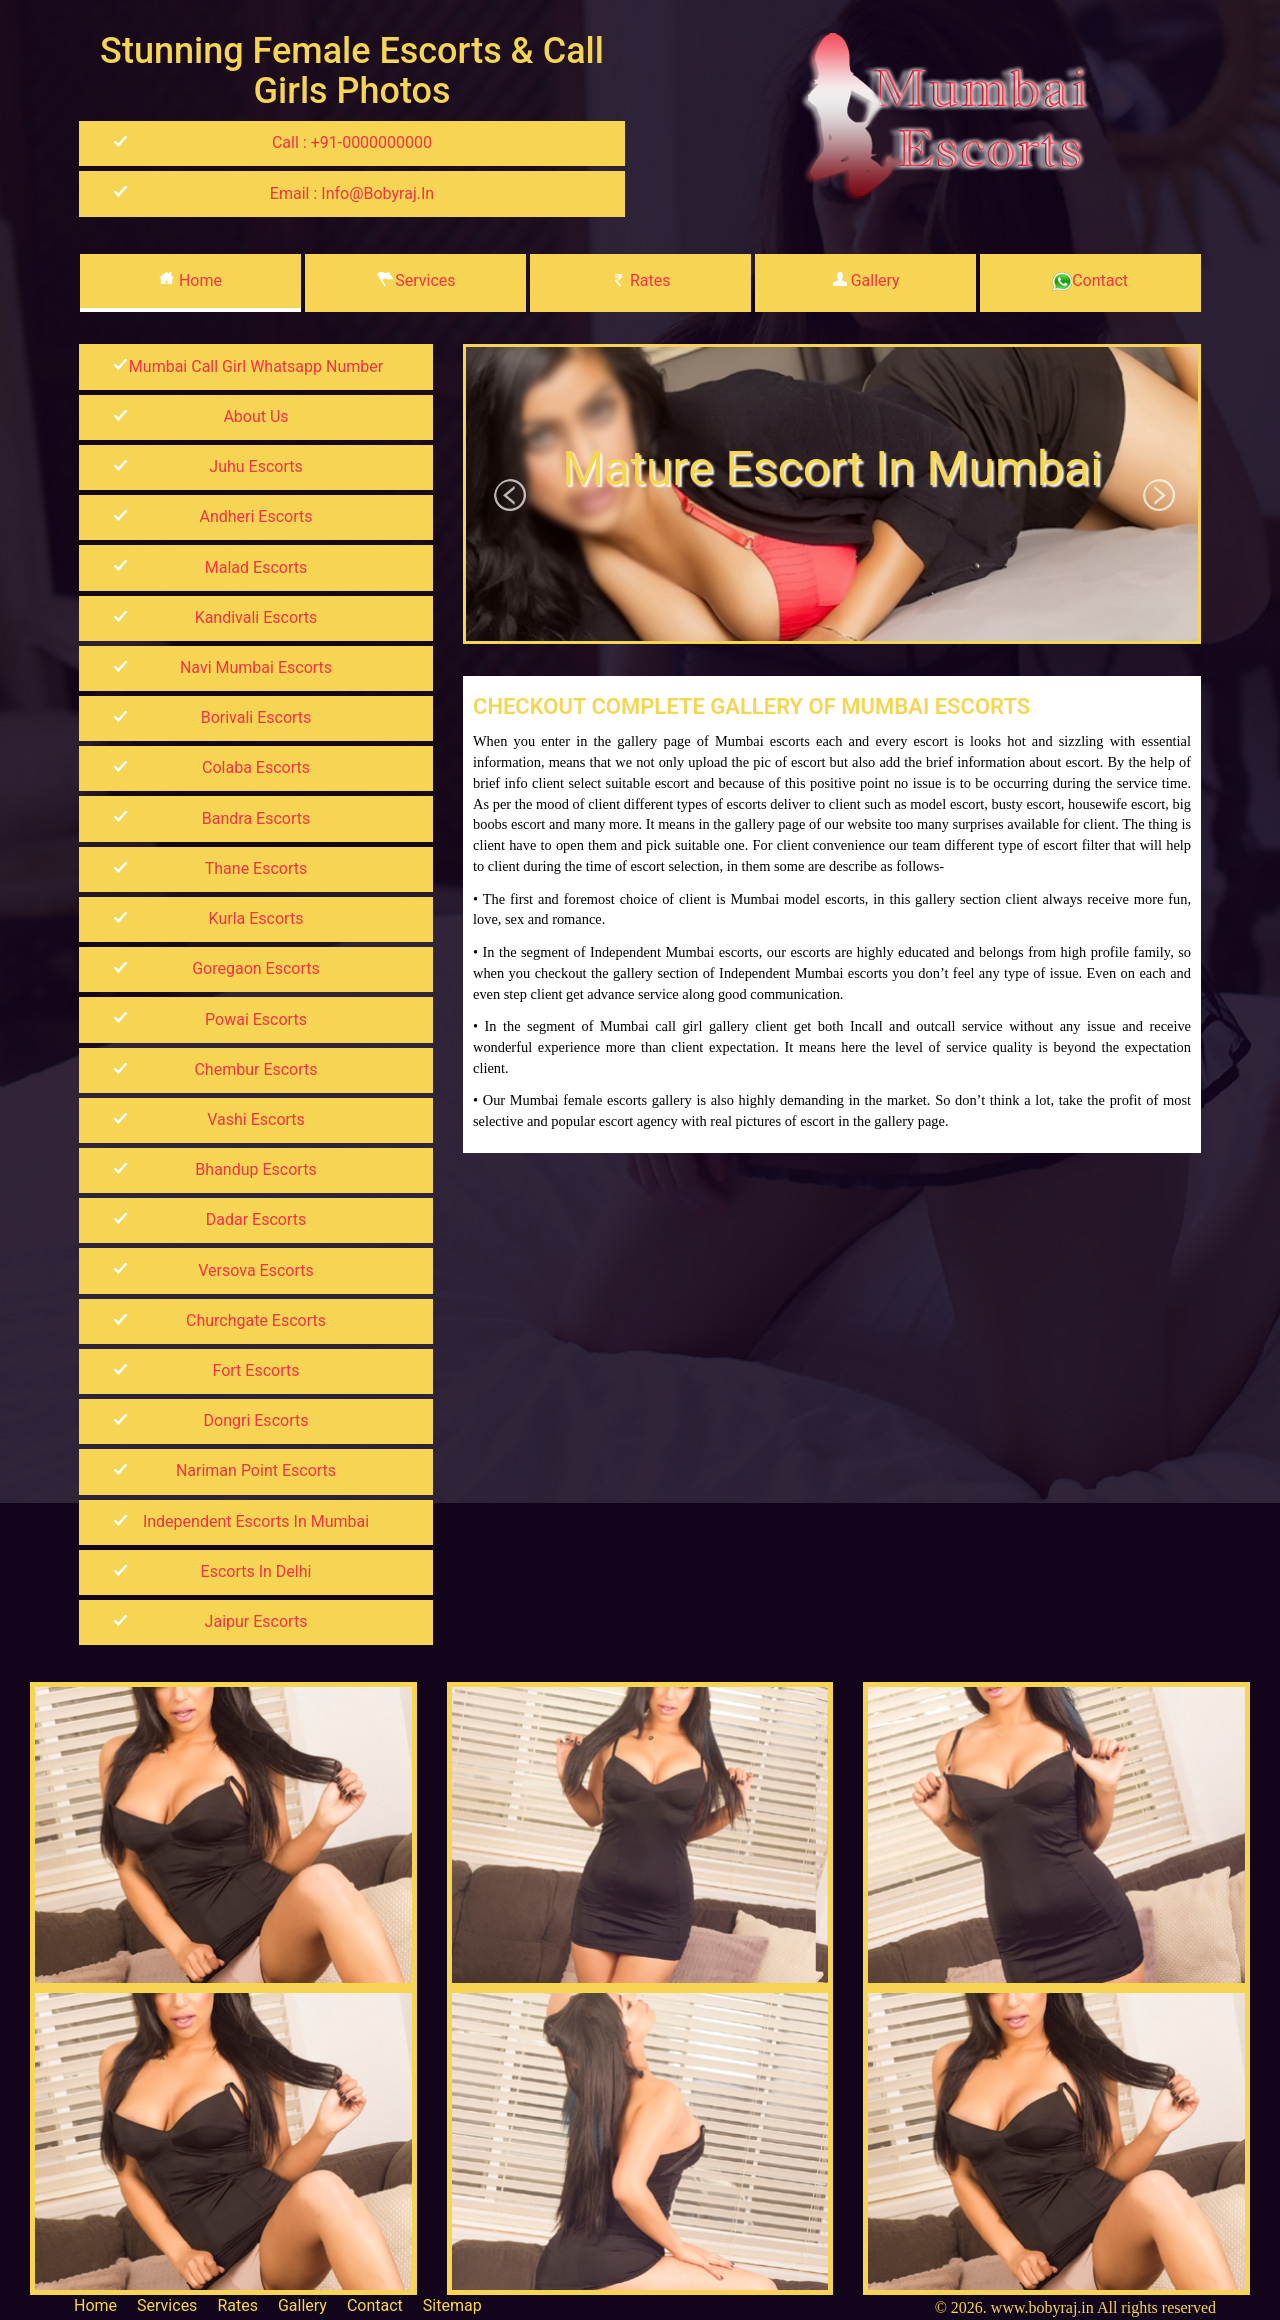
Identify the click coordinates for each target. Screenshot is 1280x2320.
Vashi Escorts (256, 1119)
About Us (255, 416)
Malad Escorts (256, 567)
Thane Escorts (256, 868)
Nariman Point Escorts (256, 1470)
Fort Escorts (256, 1370)
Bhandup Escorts (255, 1169)
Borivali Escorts (256, 717)
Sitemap (452, 2305)
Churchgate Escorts (256, 1320)
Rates (640, 281)
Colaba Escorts (256, 767)
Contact (1090, 281)
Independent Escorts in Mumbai (256, 1521)
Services (415, 281)
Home (190, 281)
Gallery (865, 281)
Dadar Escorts (256, 1219)
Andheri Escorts (255, 516)
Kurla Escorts (256, 918)
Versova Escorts (255, 1270)
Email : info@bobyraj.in (352, 193)
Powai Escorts (256, 1019)
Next (1160, 496)
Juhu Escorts (255, 466)
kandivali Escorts (256, 617)
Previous (511, 496)
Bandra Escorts (256, 818)
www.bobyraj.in (1042, 2307)
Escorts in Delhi (256, 1571)
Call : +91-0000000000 (352, 142)
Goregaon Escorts (256, 968)
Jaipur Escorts (256, 1621)
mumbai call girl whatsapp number (256, 366)
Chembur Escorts (255, 1069)
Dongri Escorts (256, 1420)
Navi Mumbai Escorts (256, 667)
